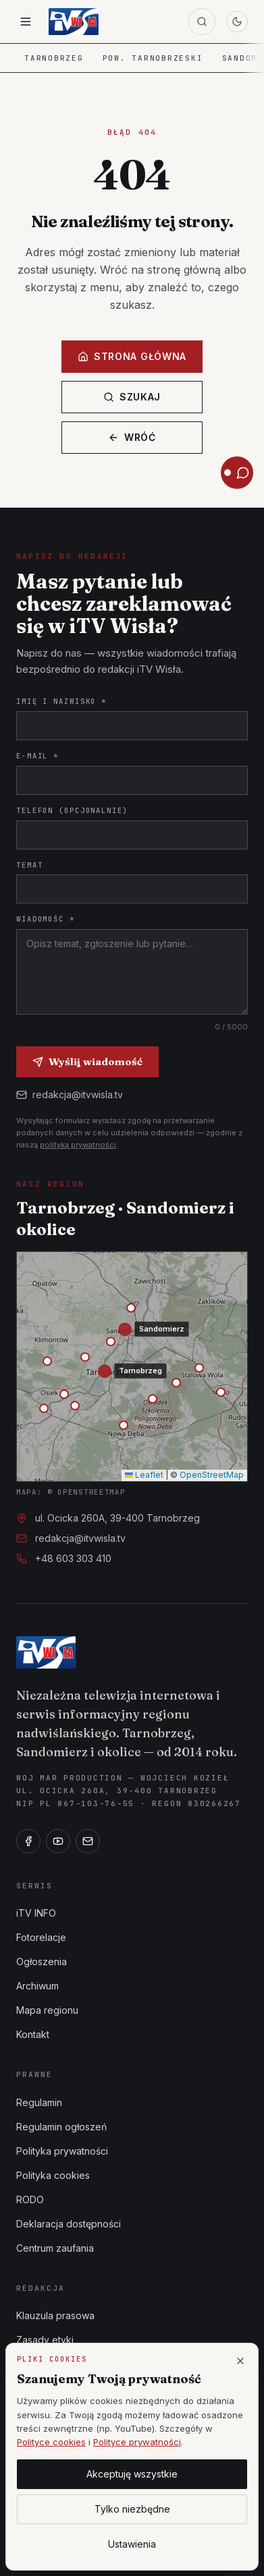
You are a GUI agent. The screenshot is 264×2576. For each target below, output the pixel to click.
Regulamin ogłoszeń (61, 2126)
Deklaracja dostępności (68, 2223)
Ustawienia (132, 2544)
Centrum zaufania (55, 2248)
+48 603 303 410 (73, 1558)
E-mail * (37, 755)
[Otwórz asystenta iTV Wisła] (237, 472)
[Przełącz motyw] (237, 21)
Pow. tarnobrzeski (153, 58)
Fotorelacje (41, 1937)
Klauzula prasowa (55, 2315)
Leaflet (144, 1475)
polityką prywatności (78, 1144)
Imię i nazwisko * (61, 701)
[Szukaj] (201, 21)
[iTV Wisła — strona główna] (74, 21)
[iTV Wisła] (46, 1652)
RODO (30, 2199)
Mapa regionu (47, 2010)
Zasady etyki (45, 2339)
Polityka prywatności (62, 2151)
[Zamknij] (240, 2361)
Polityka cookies (53, 2175)
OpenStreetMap (212, 1475)
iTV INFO (36, 1913)
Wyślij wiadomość (87, 1061)
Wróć (132, 437)
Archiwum (37, 1985)
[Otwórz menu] (26, 21)
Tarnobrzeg (54, 58)
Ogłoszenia (41, 1961)
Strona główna (132, 356)
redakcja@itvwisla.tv (69, 1094)
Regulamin (39, 2102)
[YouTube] (58, 1841)
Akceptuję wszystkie (132, 2474)
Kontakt (32, 2034)
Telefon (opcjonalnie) (72, 810)
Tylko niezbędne (132, 2509)
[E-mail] (88, 1841)
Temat (29, 865)
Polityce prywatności (137, 2441)
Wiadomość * (45, 919)
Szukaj (132, 396)
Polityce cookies (51, 2441)
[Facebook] (28, 1841)
